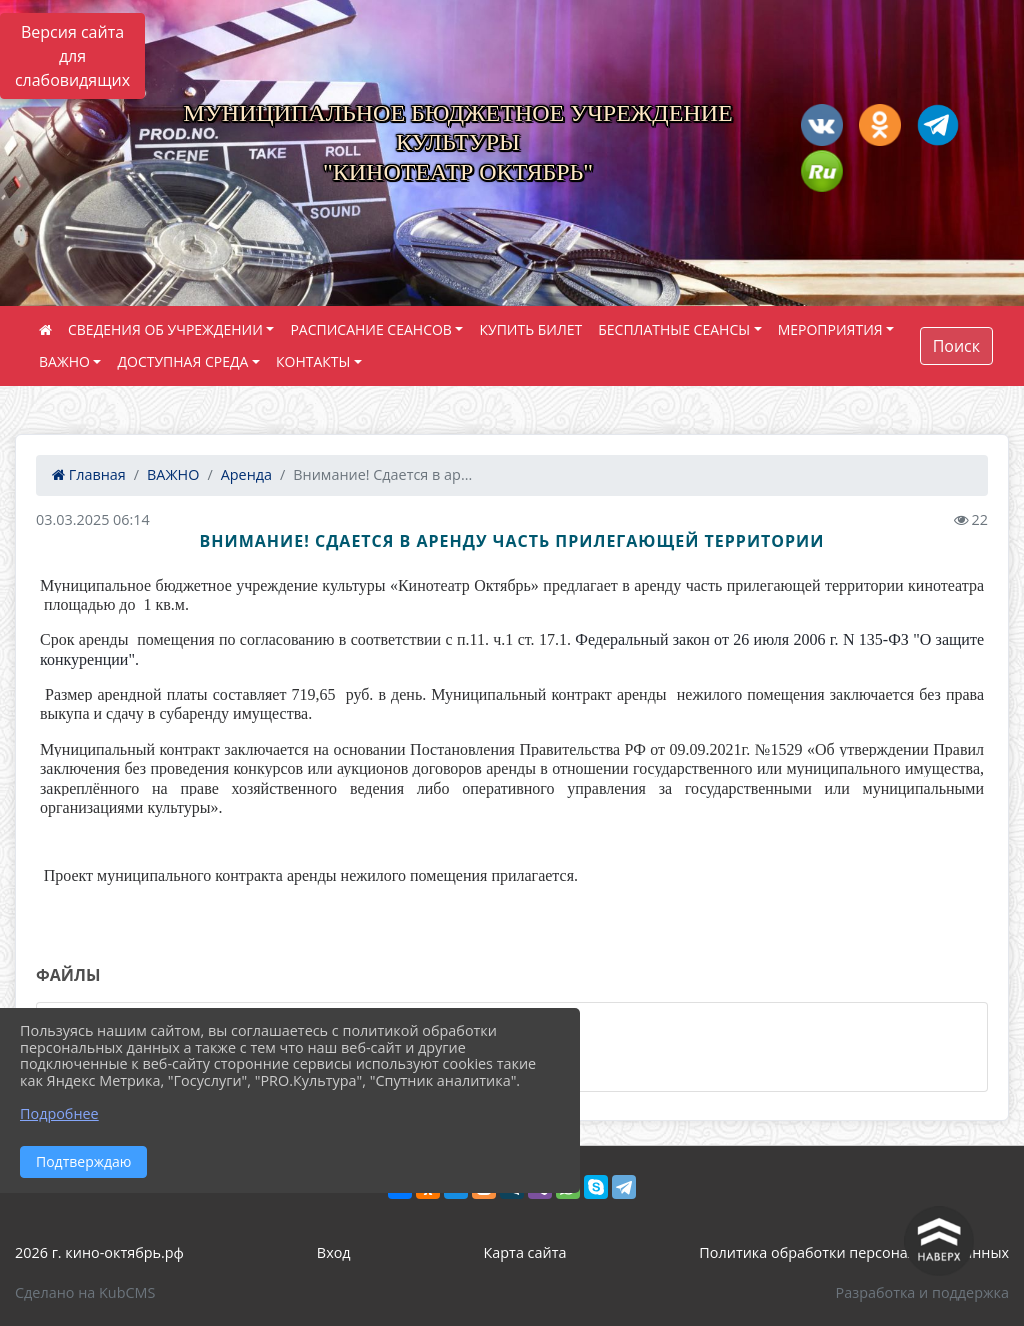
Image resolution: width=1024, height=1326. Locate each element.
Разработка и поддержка (922, 1292)
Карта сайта (525, 1252)
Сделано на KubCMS (85, 1292)
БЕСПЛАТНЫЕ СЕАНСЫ (674, 329)
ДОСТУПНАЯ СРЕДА (182, 361)
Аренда (246, 474)
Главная (89, 474)
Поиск (956, 346)
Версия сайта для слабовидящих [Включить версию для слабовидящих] (72, 56)
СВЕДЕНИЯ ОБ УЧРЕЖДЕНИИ (165, 329)
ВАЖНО (64, 361)
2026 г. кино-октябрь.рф (99, 1252)
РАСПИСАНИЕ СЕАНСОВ (371, 329)
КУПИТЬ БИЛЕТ (530, 329)
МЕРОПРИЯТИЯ (830, 329)
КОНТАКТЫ (313, 361)
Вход (334, 1252)
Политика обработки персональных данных (854, 1252)
